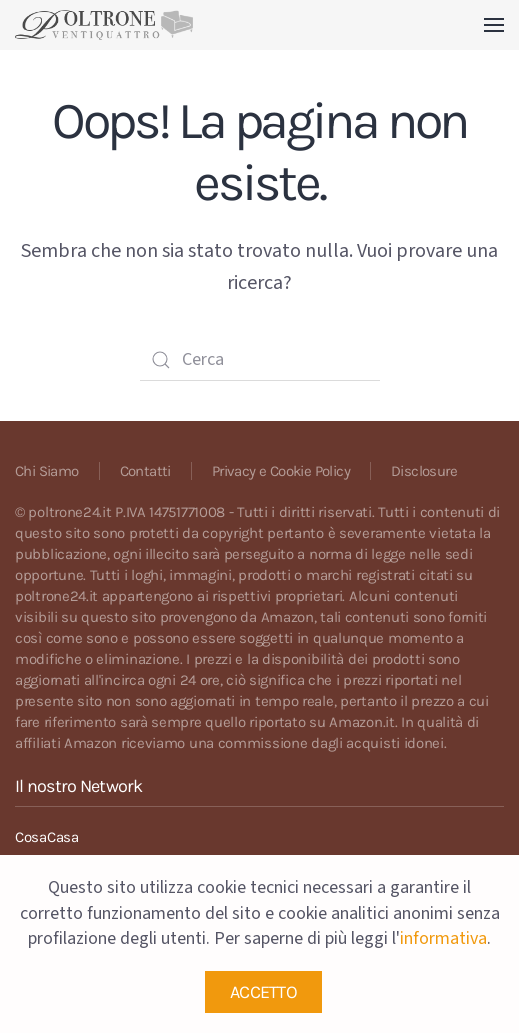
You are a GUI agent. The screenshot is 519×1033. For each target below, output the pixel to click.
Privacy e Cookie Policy (281, 471)
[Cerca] (260, 360)
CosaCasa (47, 837)
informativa (443, 938)
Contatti (145, 471)
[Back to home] (104, 25)
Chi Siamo (47, 471)
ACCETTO (263, 992)
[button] (494, 25)
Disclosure (424, 471)
